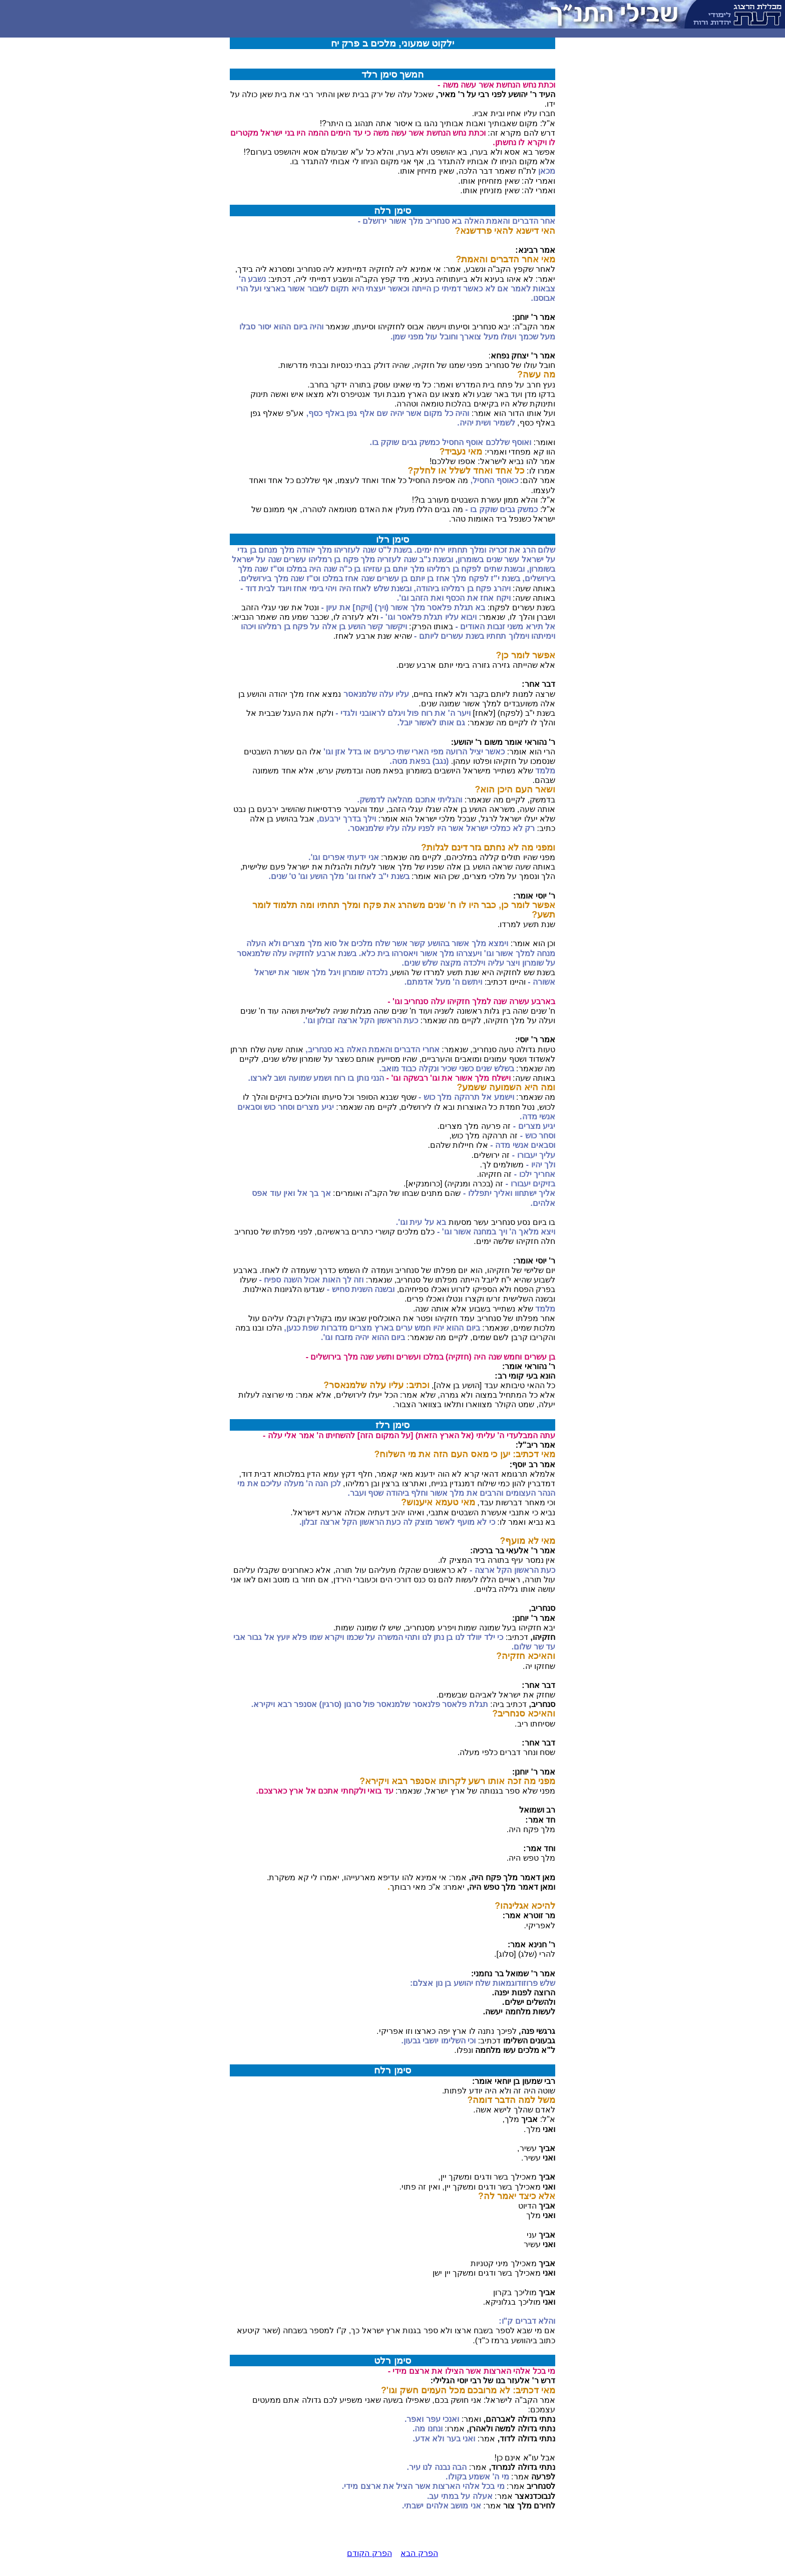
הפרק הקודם (369, 2553)
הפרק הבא (419, 2553)
